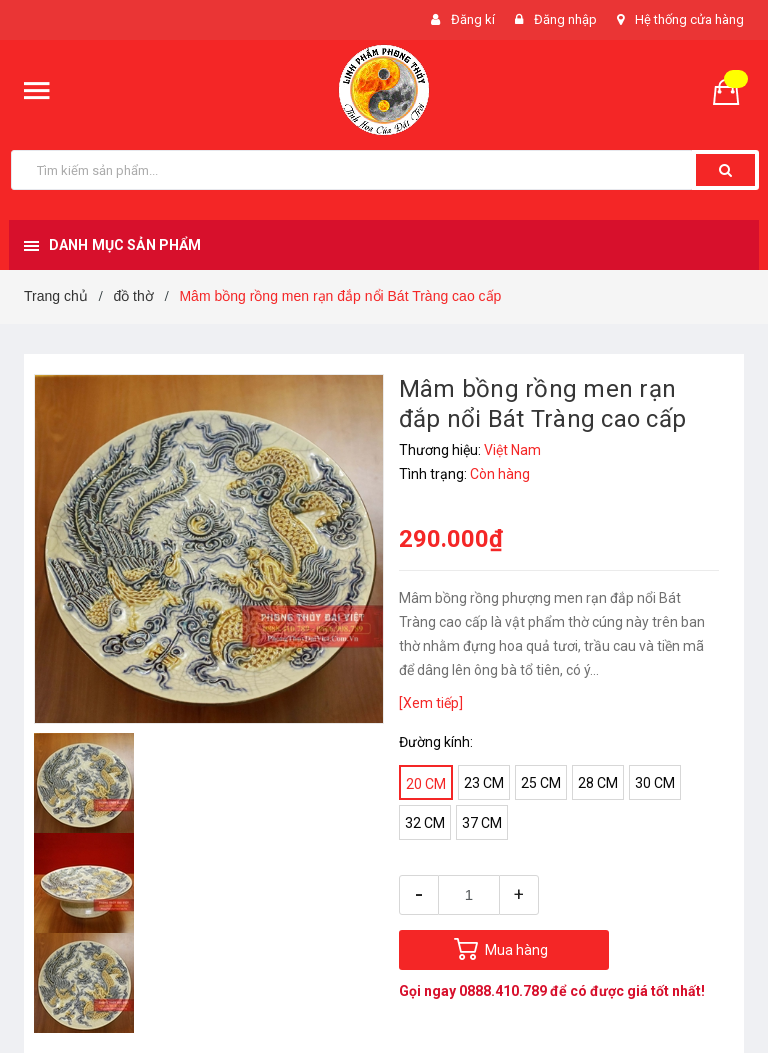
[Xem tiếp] (431, 703)
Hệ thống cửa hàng (689, 19)
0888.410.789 (503, 991)
